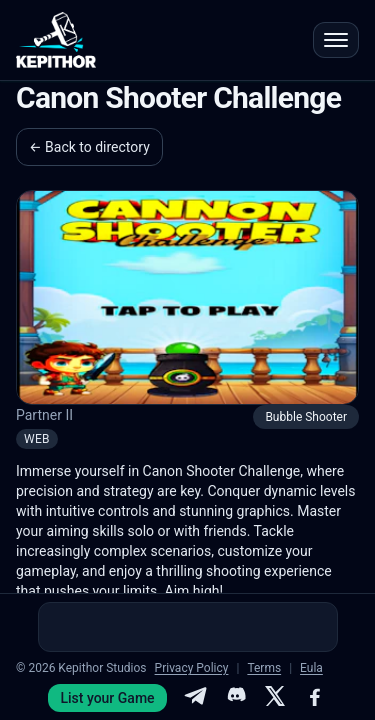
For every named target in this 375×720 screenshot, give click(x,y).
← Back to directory (89, 147)
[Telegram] (195, 698)
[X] (275, 698)
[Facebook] (315, 698)
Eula (311, 668)
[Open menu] (336, 40)
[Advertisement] (188, 627)
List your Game (107, 698)
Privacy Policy (192, 668)
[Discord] (235, 698)
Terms (264, 668)
